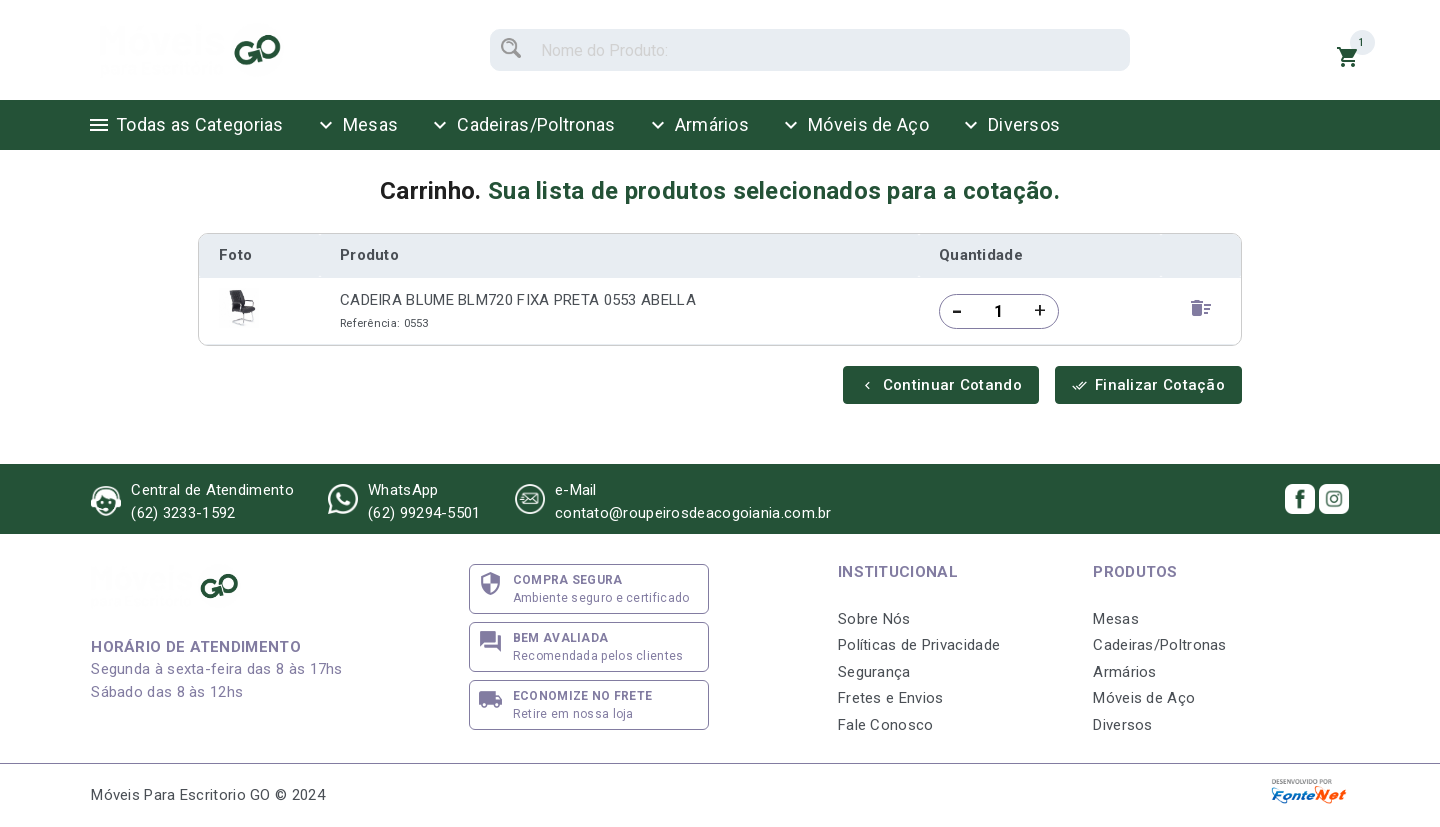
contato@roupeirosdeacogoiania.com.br (693, 513)
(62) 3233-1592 (183, 513)
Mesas (356, 125)
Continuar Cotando (941, 385)
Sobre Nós (874, 619)
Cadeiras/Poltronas (521, 125)
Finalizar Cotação (1148, 385)
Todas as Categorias (185, 125)
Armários (697, 125)
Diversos (1009, 125)
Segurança (874, 672)
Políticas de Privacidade (919, 645)
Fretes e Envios (891, 698)
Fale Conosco (886, 725)
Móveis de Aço (854, 125)
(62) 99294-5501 (424, 513)
